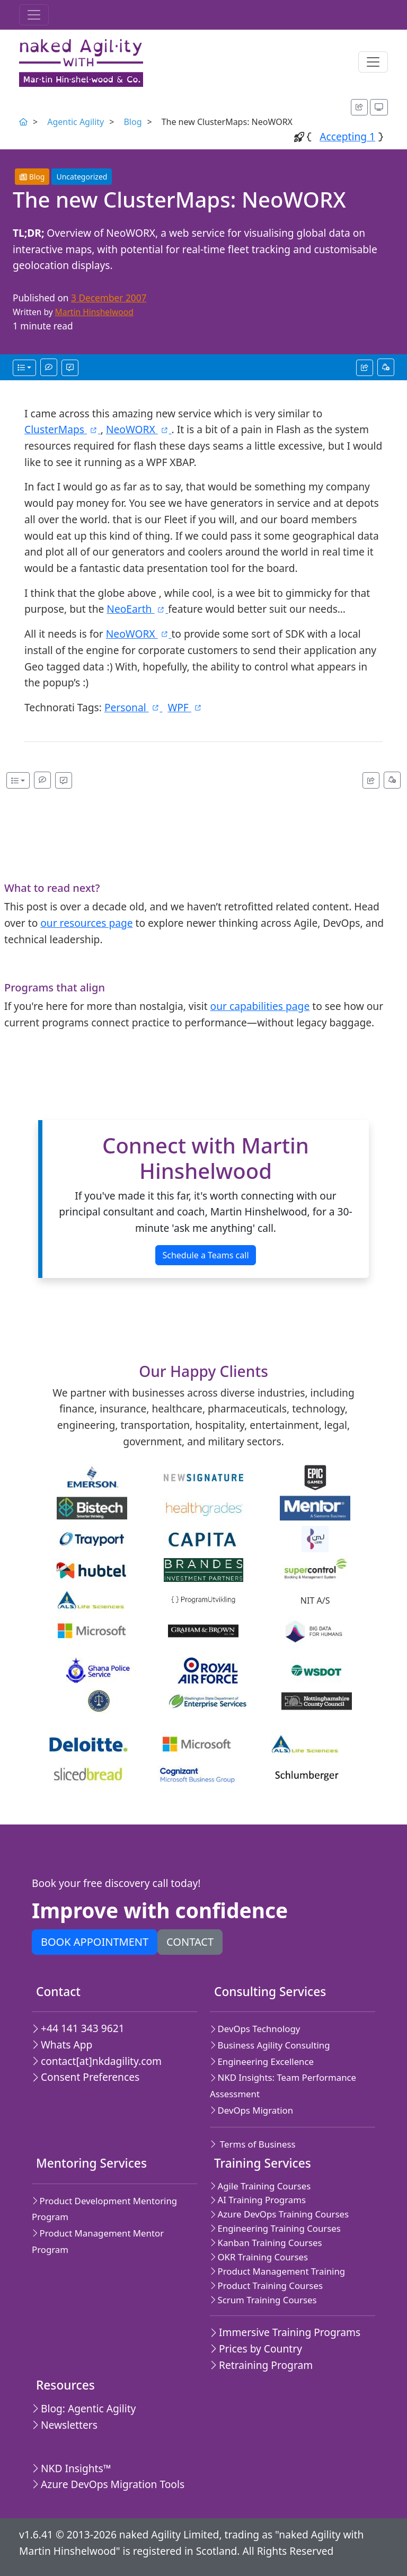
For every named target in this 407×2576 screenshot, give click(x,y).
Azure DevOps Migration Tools (108, 2484)
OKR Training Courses (259, 2257)
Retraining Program (261, 2365)
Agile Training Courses (260, 2186)
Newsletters (65, 2425)
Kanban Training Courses (266, 2243)
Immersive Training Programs (285, 2332)
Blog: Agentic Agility (84, 2408)
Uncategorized (81, 177)
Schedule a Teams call (205, 1255)
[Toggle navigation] (34, 14)
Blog (132, 122)
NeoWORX (139, 429)
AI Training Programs (258, 2200)
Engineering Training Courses (275, 2228)
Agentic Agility (75, 122)
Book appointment (94, 1942)
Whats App (62, 2044)
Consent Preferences (85, 2077)
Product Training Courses (266, 2285)
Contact (190, 1942)
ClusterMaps (62, 429)
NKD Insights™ (71, 2468)
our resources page (86, 923)
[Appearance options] (379, 107)
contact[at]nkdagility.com (97, 2061)
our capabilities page (260, 1006)
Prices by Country (256, 2348)
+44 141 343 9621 (78, 2028)
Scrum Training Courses (263, 2300)
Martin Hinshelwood (94, 312)
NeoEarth (137, 609)
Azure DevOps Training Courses (279, 2214)
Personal (133, 707)
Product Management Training (277, 2271)
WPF (184, 707)
